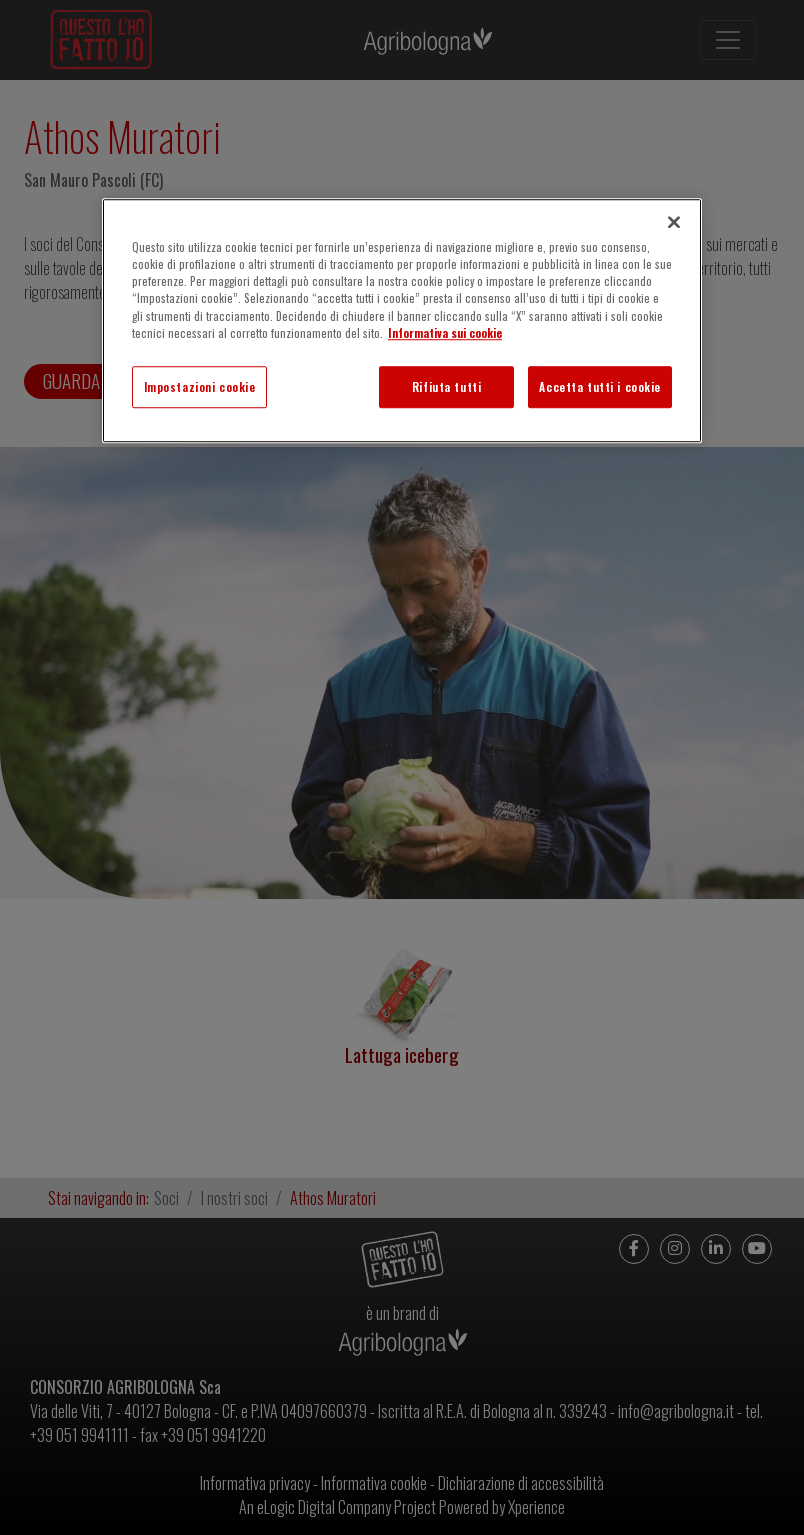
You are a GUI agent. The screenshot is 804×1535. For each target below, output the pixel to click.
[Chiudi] (674, 222)
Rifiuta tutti (446, 386)
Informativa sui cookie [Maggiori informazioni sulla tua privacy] (445, 332)
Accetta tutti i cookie (600, 386)
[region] (402, 320)
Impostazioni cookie (200, 386)
